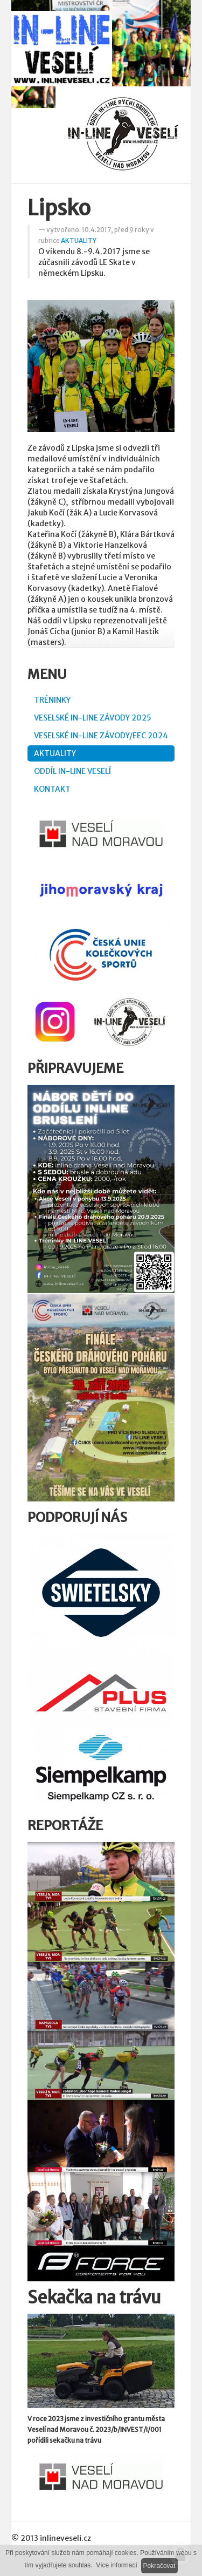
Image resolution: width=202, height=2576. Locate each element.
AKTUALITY (78, 240)
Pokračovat (159, 2566)
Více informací (116, 2565)
